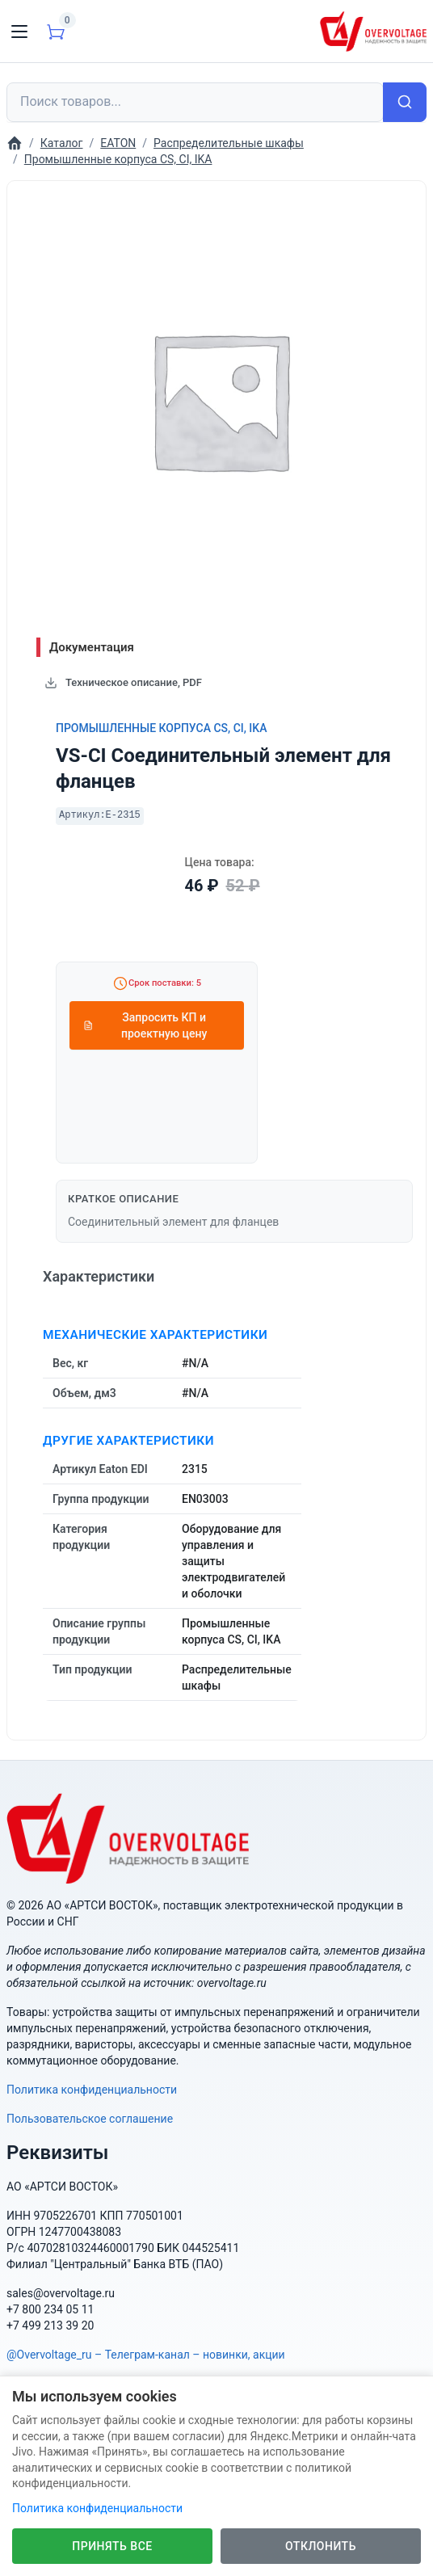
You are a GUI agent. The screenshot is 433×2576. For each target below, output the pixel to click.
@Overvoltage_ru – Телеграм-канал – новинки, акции (145, 2354)
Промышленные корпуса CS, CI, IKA (161, 728)
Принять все (112, 2546)
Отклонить (320, 2546)
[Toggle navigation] (19, 31)
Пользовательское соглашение (89, 2118)
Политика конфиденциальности (91, 2089)
